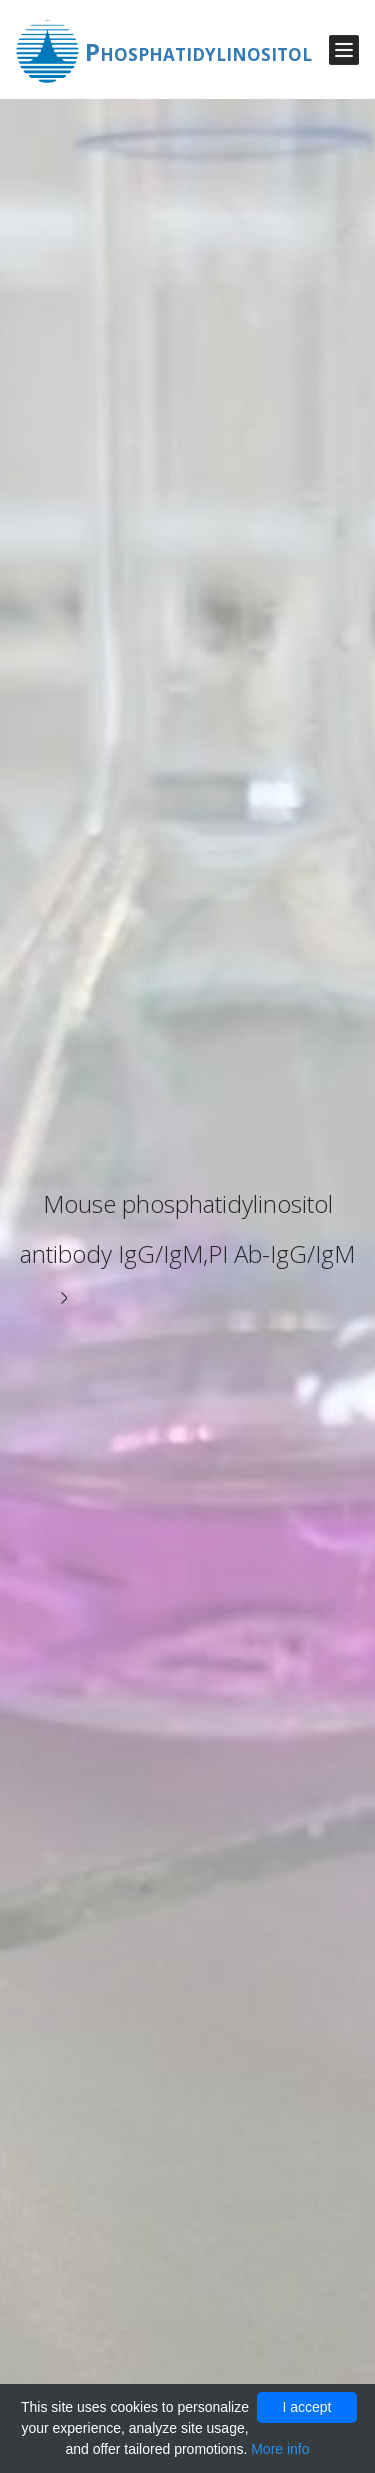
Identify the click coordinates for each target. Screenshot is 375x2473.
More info (280, 2449)
